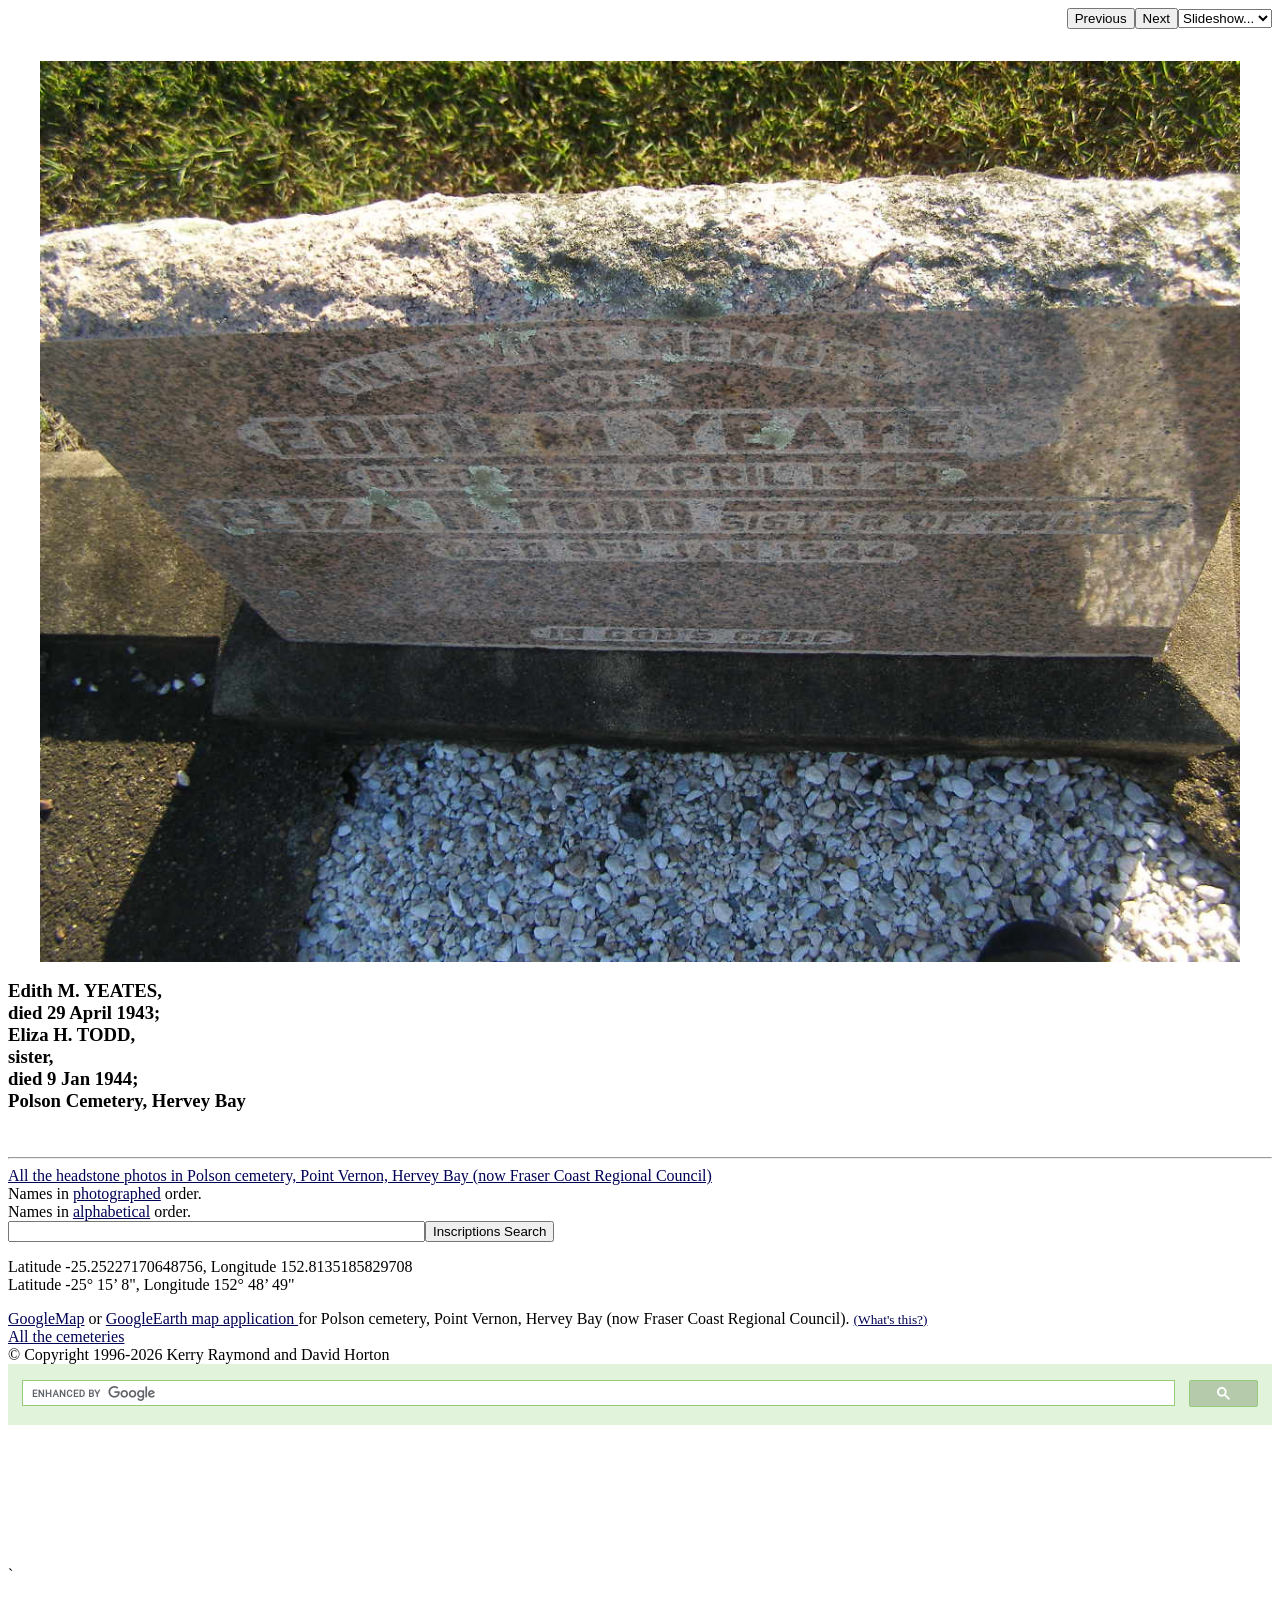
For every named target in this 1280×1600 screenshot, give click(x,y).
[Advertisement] (608, 1495)
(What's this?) (891, 1319)
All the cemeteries (66, 1336)
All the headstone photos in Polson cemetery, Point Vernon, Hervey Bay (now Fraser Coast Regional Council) (360, 1175)
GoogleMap (46, 1318)
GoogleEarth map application (202, 1318)
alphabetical (111, 1211)
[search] (596, 1393)
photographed (117, 1193)
